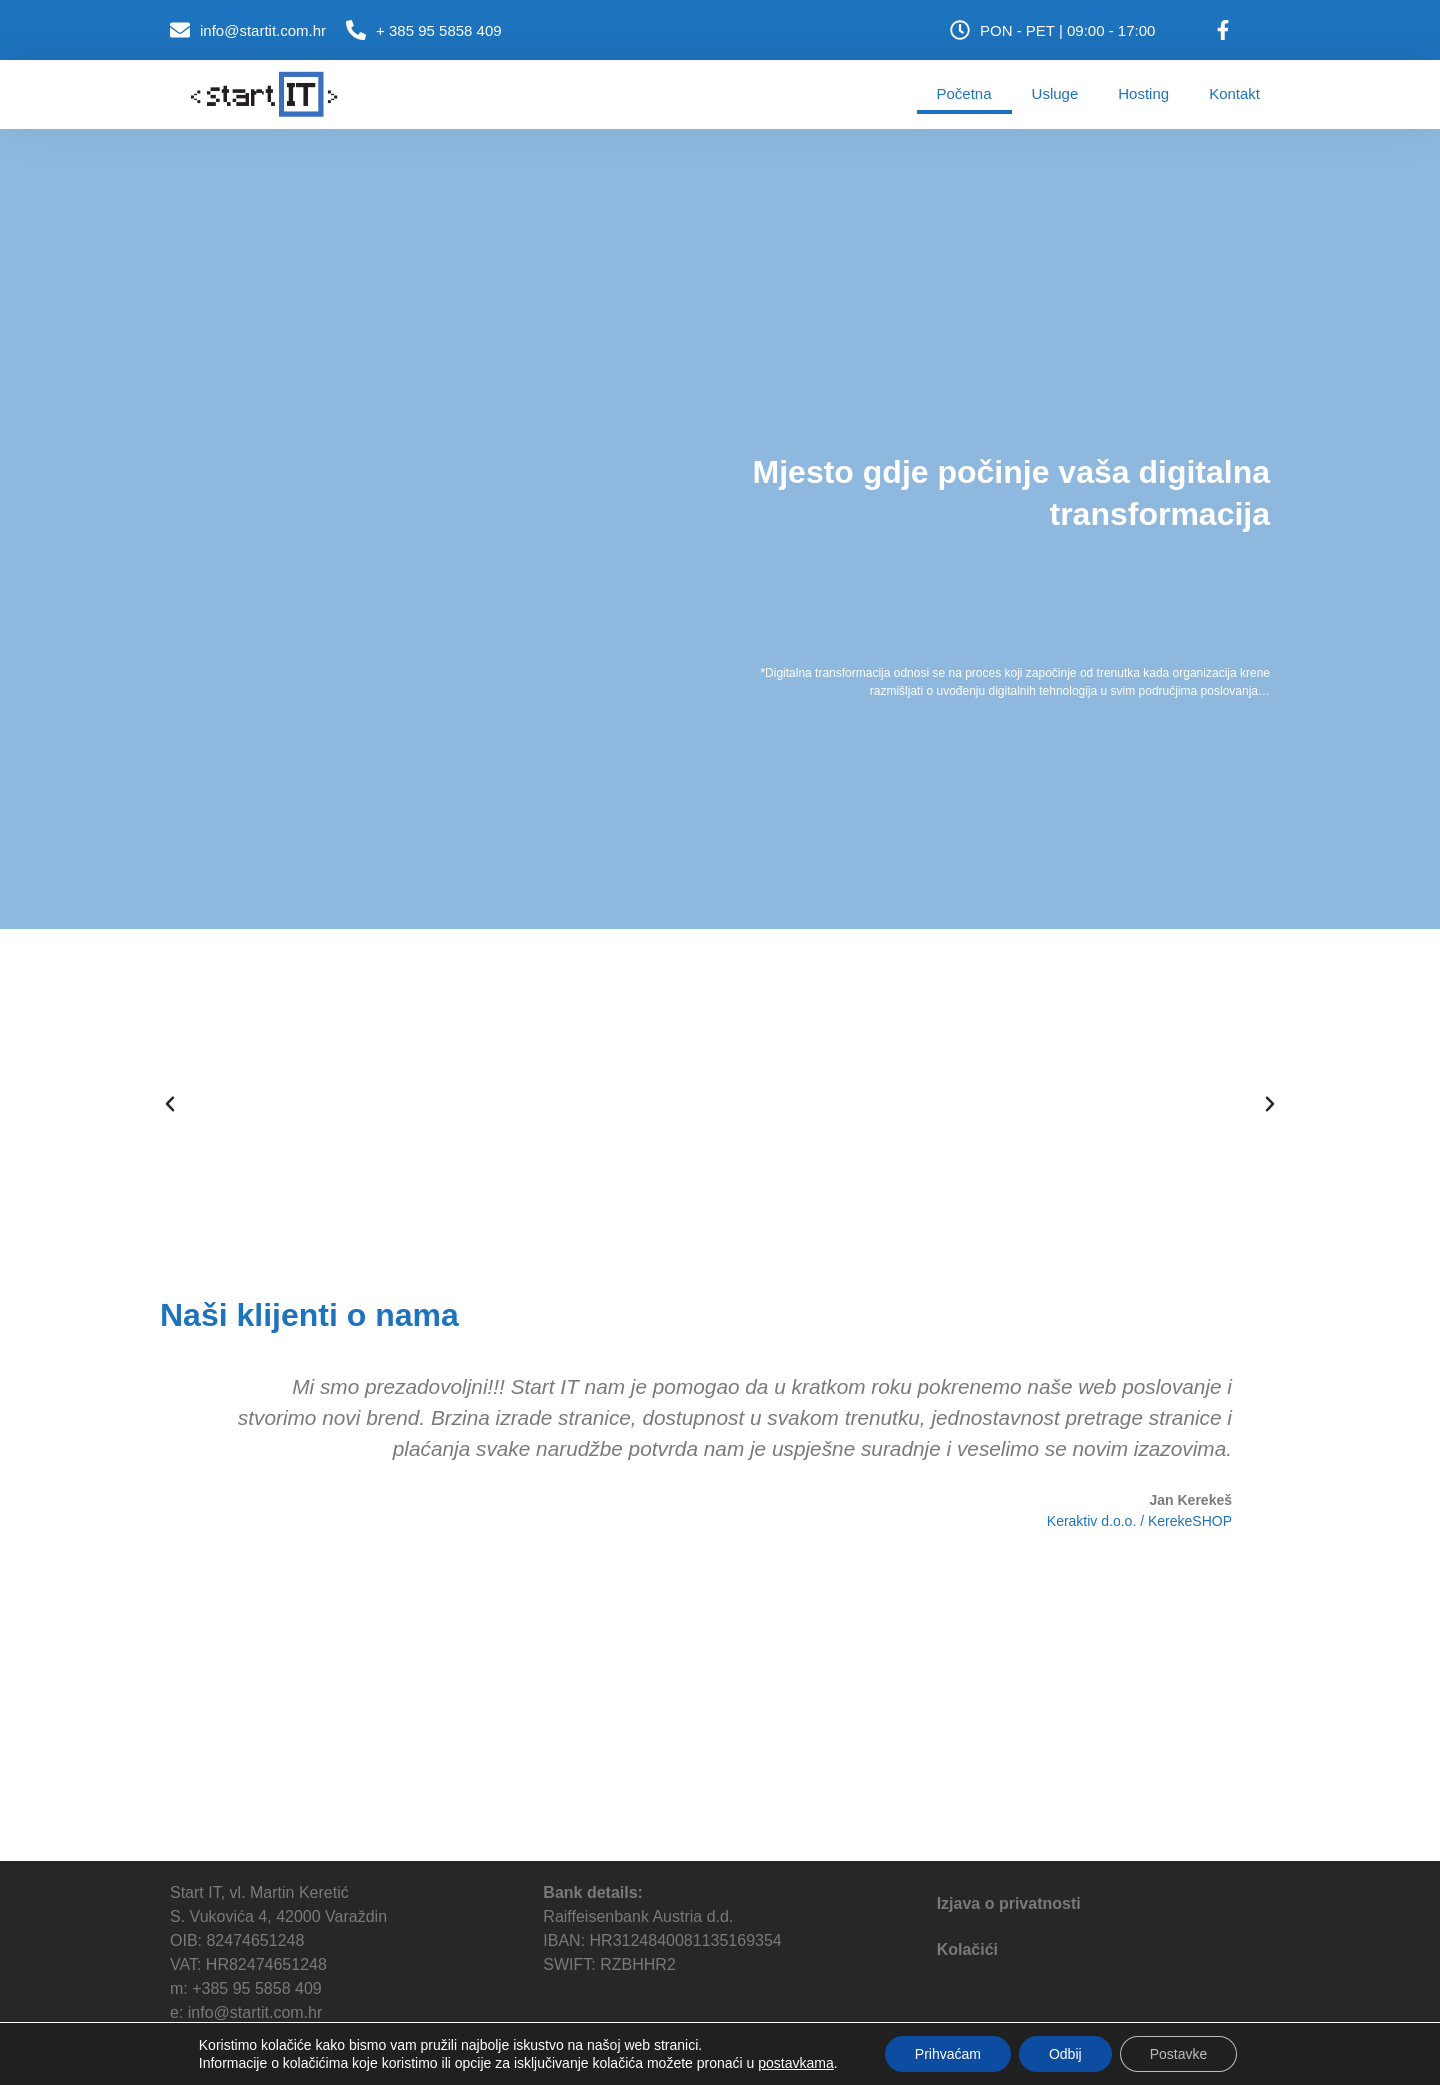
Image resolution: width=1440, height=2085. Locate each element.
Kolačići (967, 1949)
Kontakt (1234, 93)
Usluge (1055, 93)
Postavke (1179, 2054)
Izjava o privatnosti (1009, 1903)
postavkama (795, 2063)
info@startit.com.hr (263, 30)
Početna (964, 93)
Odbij (1065, 2054)
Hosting (1143, 93)
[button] (170, 1104)
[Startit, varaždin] (720, 1711)
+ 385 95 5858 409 (439, 30)
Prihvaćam (948, 2054)
